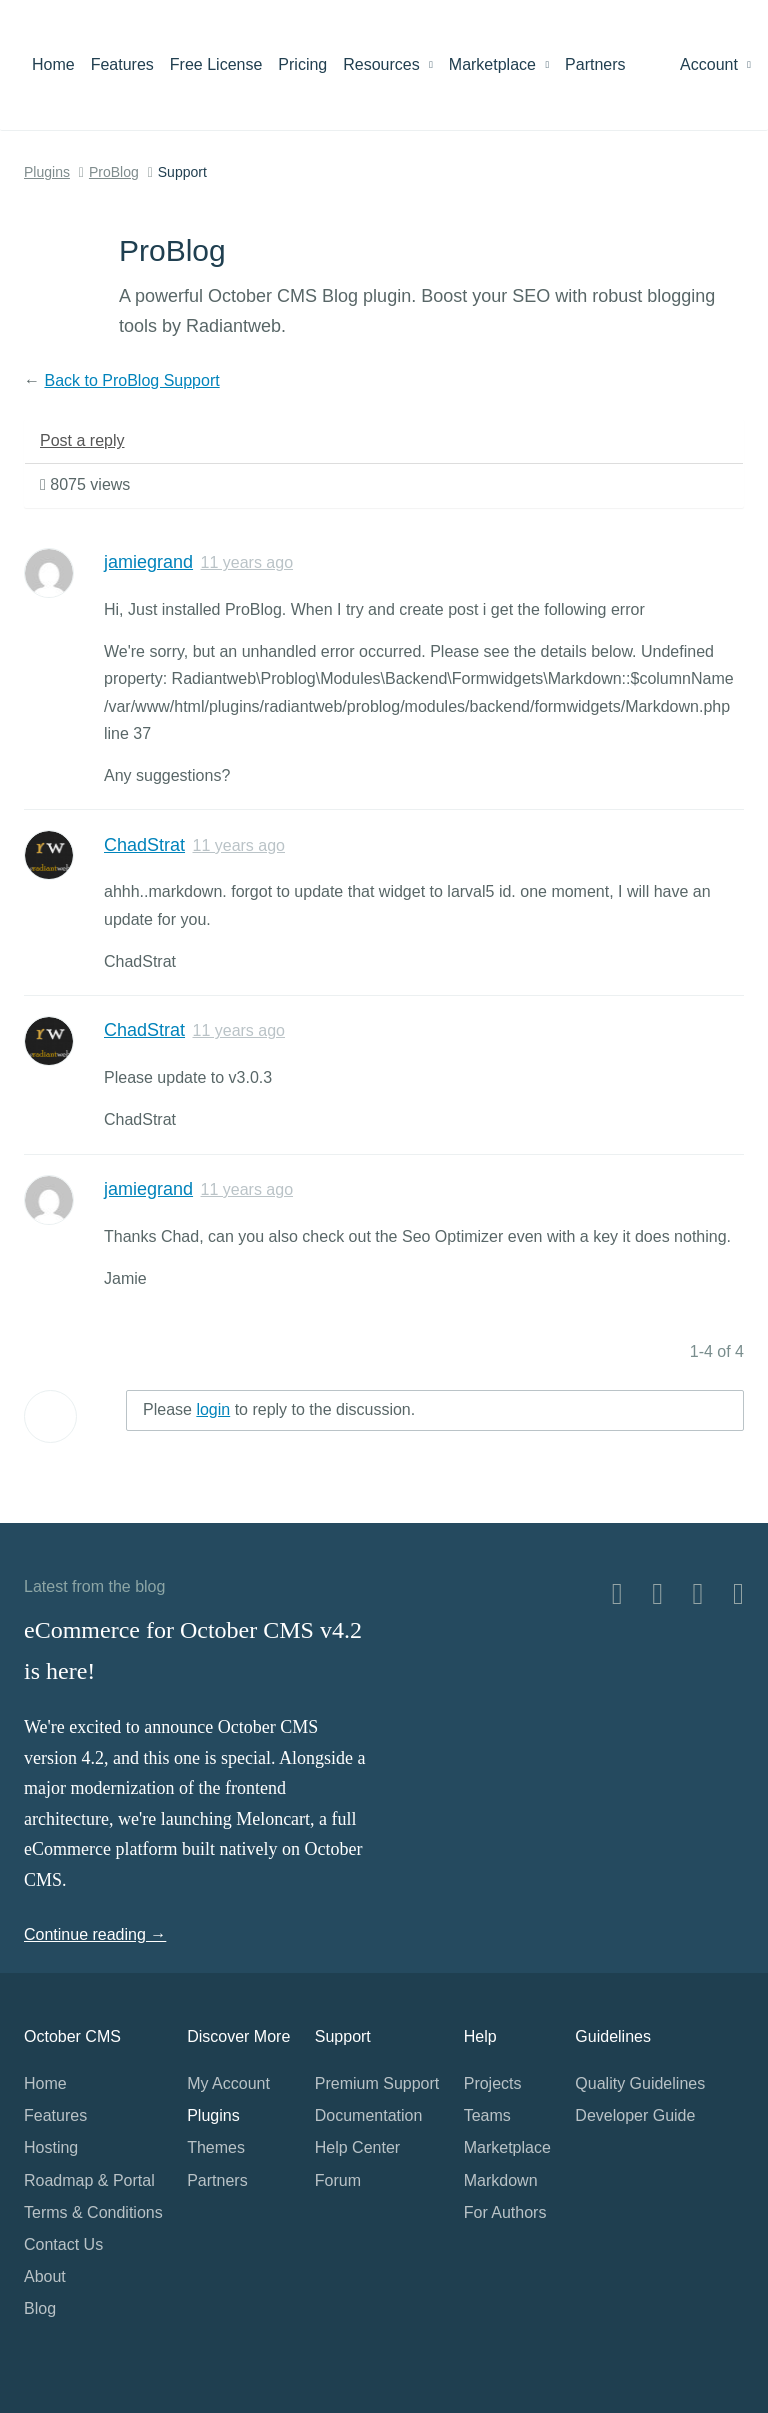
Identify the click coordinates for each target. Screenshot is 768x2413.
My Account (228, 2083)
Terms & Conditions (93, 2212)
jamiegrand (148, 562)
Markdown (501, 2180)
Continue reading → (95, 1934)
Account (715, 64)
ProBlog (114, 172)
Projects (493, 2083)
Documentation (369, 2115)
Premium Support (377, 2083)
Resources (388, 64)
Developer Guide (635, 2115)
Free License (216, 64)
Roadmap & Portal (89, 2180)
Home (53, 64)
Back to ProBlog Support (131, 380)
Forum (338, 2180)
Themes (216, 2147)
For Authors (505, 2212)
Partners (595, 64)
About (45, 2276)
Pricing (302, 64)
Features (122, 64)
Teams (487, 2115)
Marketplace (499, 64)
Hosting (51, 2147)
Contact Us (63, 2244)
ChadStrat (144, 845)
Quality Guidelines (640, 2083)
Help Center (357, 2147)
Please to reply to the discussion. (279, 1409)
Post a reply (82, 440)
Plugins (47, 172)
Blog (40, 2308)
